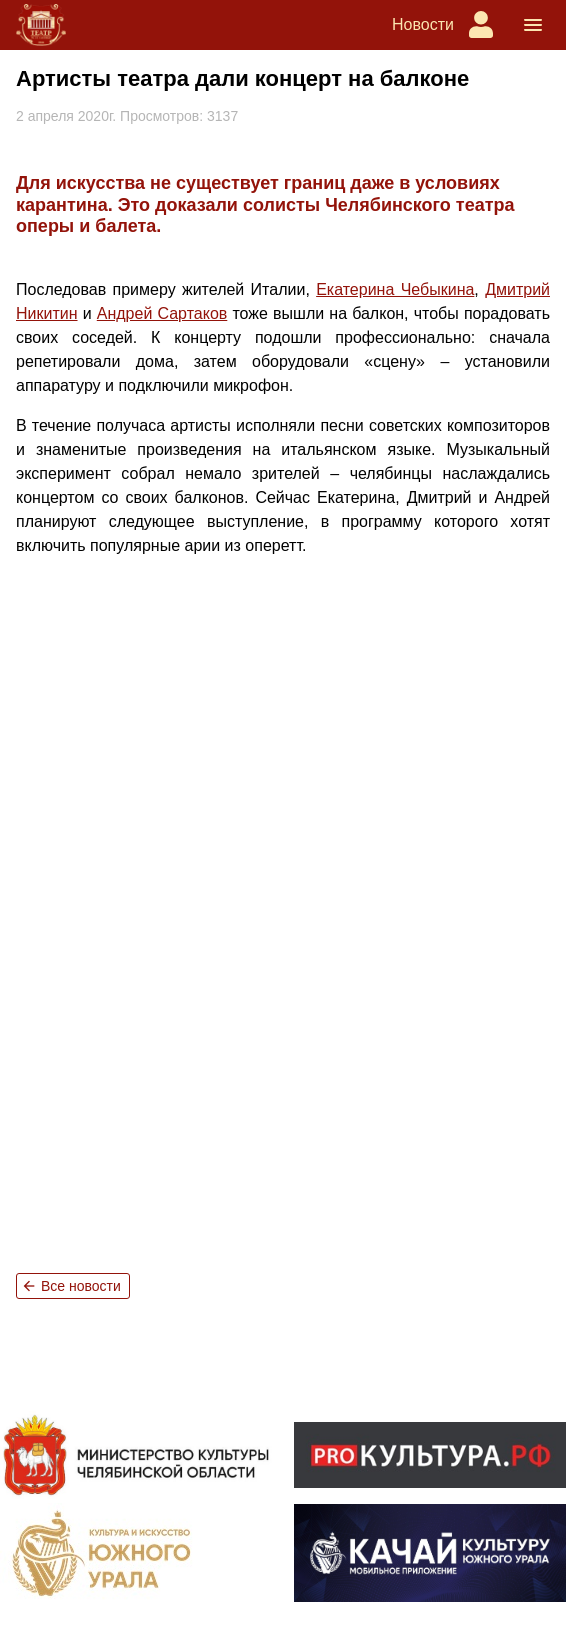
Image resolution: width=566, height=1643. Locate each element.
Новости (423, 24)
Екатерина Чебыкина (395, 289)
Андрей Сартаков (162, 313)
